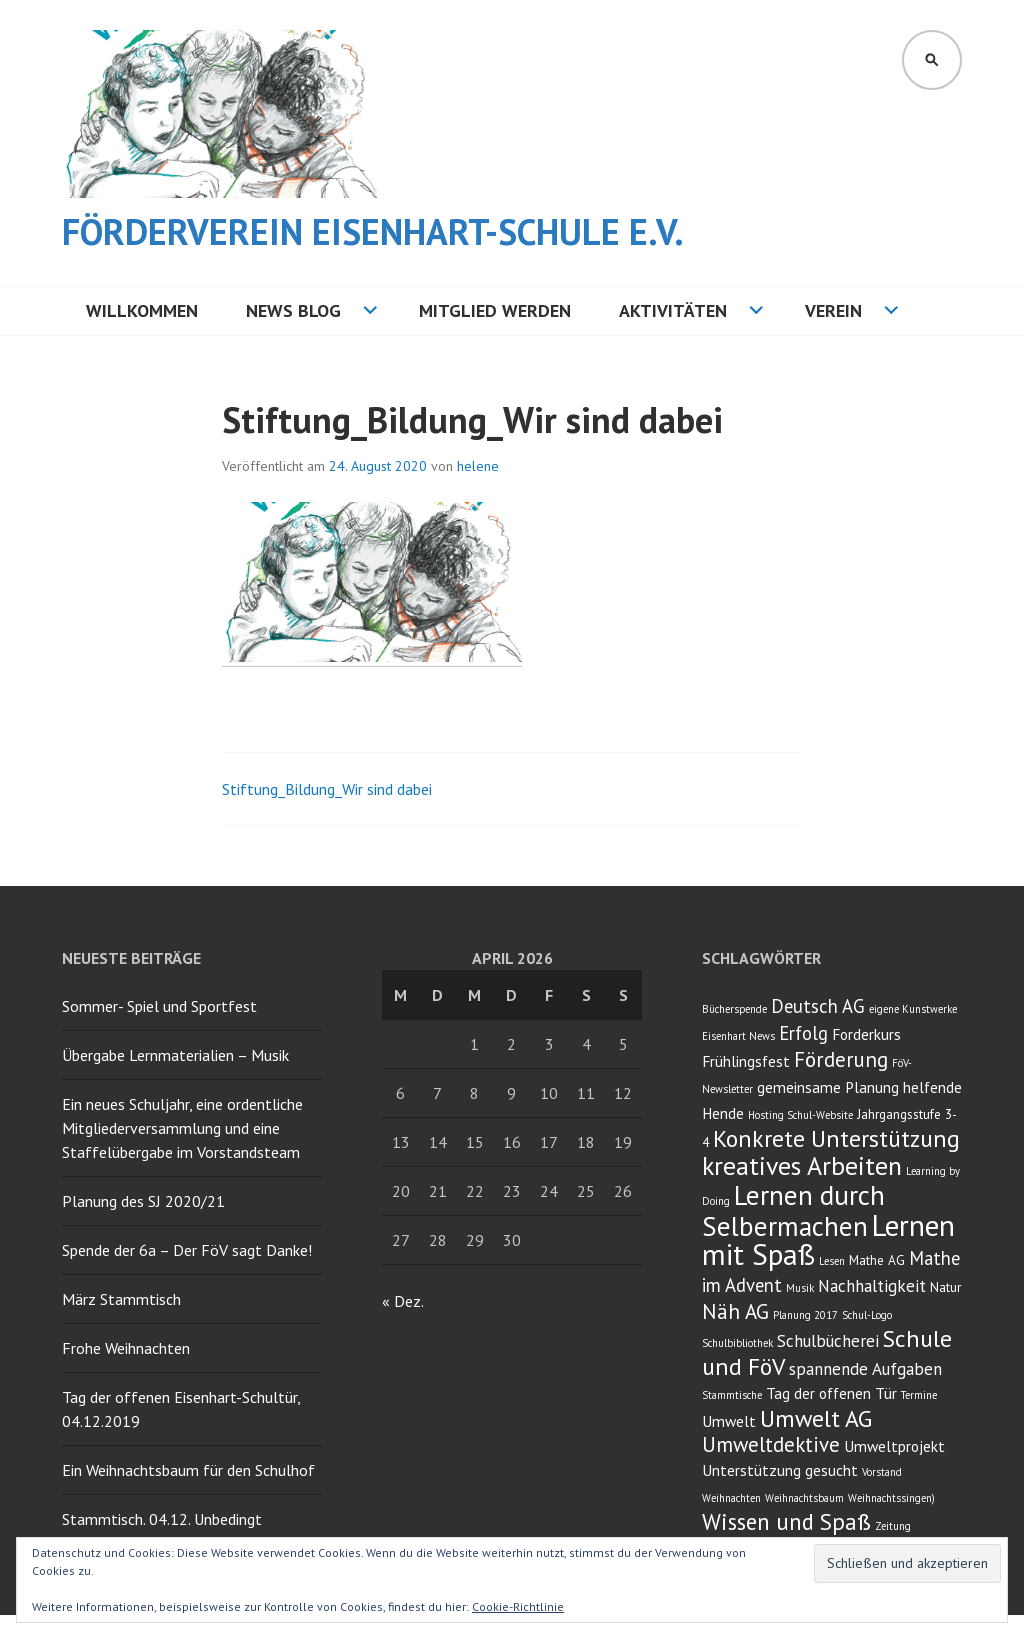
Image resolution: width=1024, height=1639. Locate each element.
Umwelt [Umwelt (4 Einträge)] (729, 1421)
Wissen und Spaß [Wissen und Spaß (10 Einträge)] (786, 1521)
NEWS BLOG (293, 310)
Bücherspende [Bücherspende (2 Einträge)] (734, 1009)
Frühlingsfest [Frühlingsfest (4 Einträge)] (746, 1061)
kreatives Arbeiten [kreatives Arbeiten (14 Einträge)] (802, 1165)
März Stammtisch (121, 1299)
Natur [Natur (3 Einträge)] (945, 1287)
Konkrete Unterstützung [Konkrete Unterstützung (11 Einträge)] (836, 1138)
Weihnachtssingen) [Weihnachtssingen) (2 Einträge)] (891, 1498)
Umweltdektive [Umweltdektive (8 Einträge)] (771, 1444)
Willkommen (142, 310)
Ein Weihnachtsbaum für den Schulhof (188, 1470)
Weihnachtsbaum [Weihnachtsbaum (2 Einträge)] (804, 1498)
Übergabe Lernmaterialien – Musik (175, 1055)
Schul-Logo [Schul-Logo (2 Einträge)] (867, 1315)
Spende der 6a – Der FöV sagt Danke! (187, 1250)
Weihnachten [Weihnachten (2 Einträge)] (731, 1498)
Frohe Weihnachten (126, 1348)
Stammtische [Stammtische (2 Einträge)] (732, 1395)
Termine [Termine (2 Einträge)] (919, 1395)
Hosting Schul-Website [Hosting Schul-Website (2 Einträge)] (800, 1115)
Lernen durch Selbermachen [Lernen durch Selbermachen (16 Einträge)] (793, 1210)
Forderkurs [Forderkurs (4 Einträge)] (866, 1034)
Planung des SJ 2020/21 (143, 1201)
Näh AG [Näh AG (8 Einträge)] (735, 1311)
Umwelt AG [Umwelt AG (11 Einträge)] (816, 1418)
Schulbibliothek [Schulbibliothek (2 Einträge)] (737, 1343)
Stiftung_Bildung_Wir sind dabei (327, 789)
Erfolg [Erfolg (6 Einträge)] (803, 1033)
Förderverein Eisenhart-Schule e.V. (373, 231)
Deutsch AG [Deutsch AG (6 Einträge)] (818, 1006)
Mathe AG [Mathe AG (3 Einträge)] (877, 1260)
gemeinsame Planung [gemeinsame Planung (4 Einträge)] (828, 1087)
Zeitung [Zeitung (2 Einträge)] (893, 1526)
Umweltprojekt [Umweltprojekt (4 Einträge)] (894, 1446)
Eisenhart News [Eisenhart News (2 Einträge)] (738, 1036)
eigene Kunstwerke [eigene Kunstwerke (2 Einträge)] (913, 1009)
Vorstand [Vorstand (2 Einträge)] (882, 1472)
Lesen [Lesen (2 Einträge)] (832, 1261)
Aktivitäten (673, 310)
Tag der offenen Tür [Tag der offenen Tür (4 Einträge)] (831, 1393)
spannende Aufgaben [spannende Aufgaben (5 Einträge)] (865, 1369)
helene (478, 466)
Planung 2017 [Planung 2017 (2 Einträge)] (805, 1315)
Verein (833, 310)
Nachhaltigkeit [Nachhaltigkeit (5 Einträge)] (872, 1286)
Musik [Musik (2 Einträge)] (800, 1288)
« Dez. (402, 1301)
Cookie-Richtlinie (518, 1606)
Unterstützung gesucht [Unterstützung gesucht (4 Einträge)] (780, 1470)
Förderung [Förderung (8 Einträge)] (841, 1059)
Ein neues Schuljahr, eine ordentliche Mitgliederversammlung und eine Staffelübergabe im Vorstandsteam (182, 1128)
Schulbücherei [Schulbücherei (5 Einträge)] (828, 1341)
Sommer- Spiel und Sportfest (159, 1006)
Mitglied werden (495, 310)
